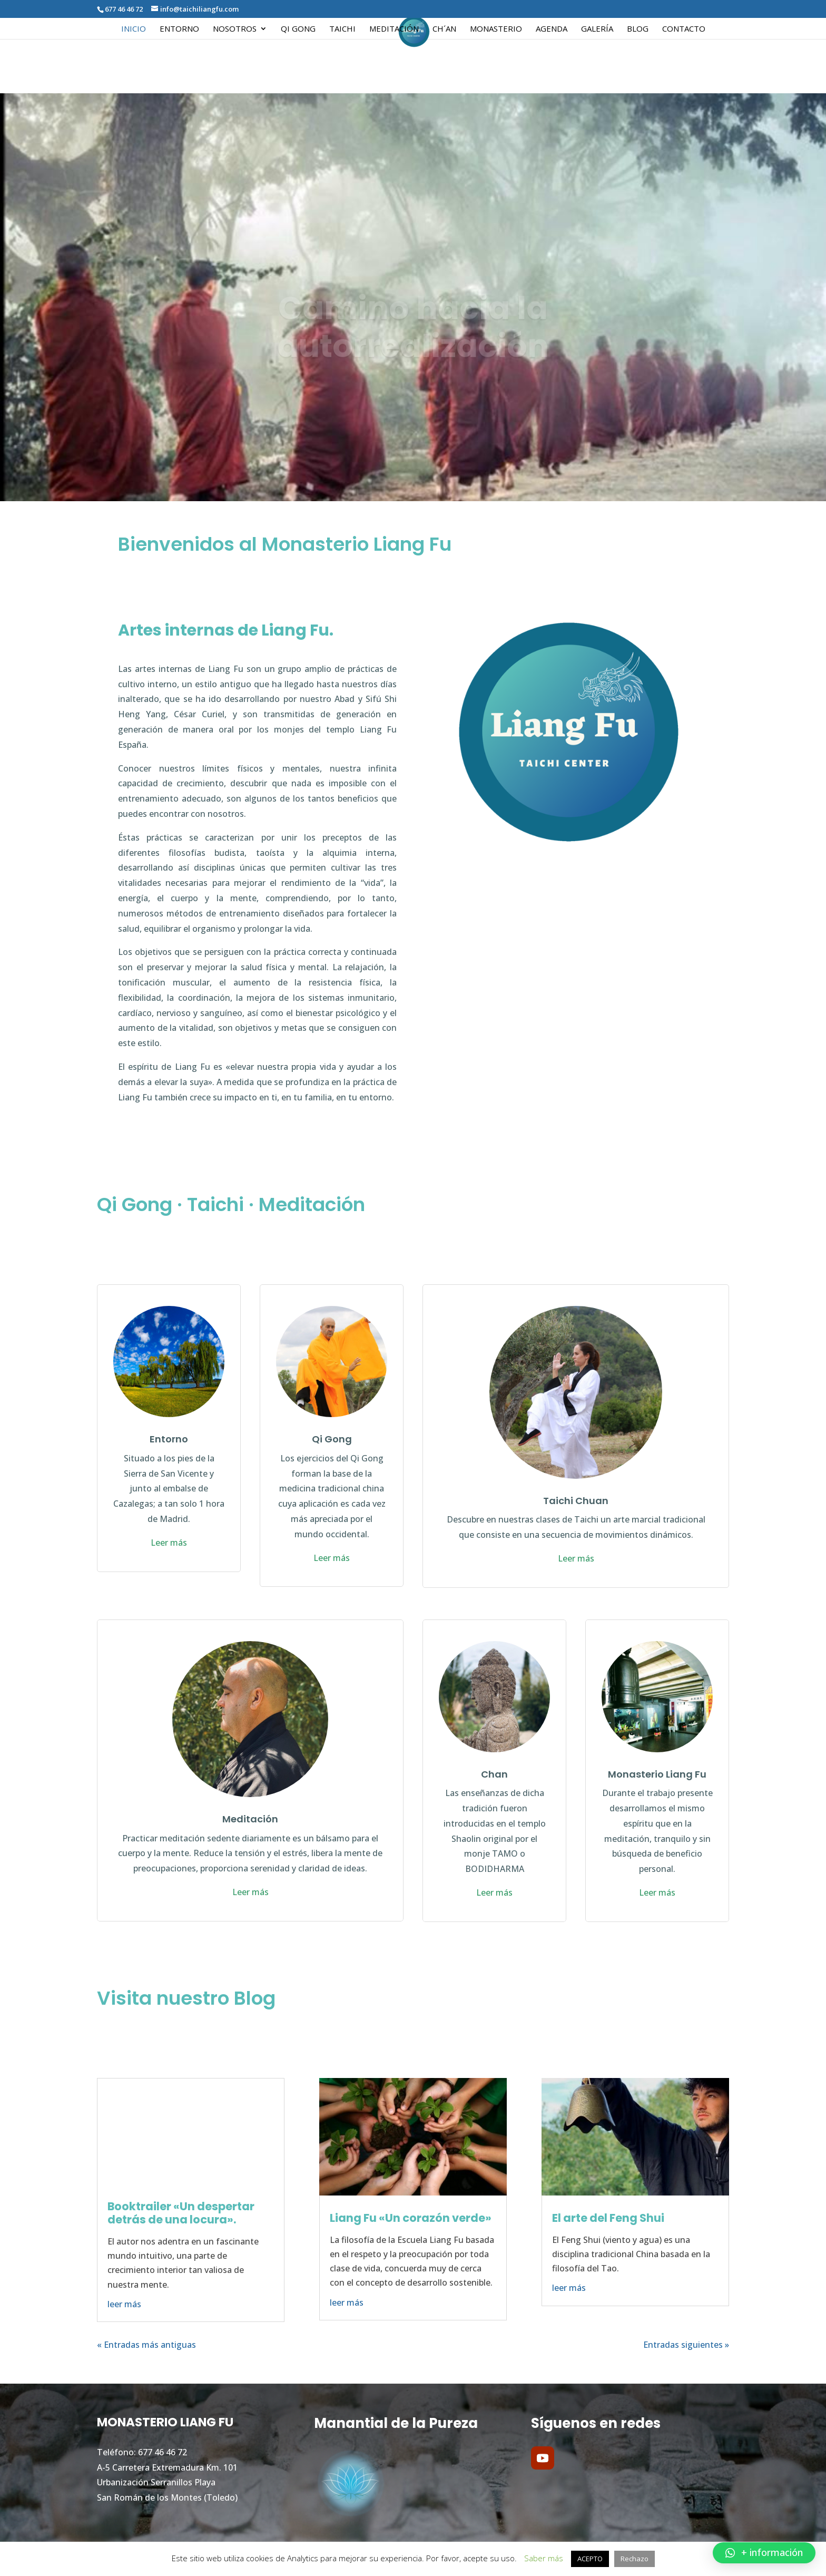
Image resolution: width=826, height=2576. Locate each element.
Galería (597, 29)
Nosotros (235, 29)
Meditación (394, 29)
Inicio (133, 29)
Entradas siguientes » (686, 2344)
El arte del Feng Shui (608, 2218)
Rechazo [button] (634, 2558)
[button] (764, 2552)
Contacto (683, 29)
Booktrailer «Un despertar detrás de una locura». (180, 2213)
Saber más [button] (543, 2558)
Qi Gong (298, 29)
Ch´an (444, 29)
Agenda (551, 29)
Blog (637, 29)
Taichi (342, 29)
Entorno (179, 29)
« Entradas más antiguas (146, 2344)
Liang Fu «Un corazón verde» (410, 2218)
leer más (124, 2304)
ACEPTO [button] (590, 2558)
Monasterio (496, 29)
